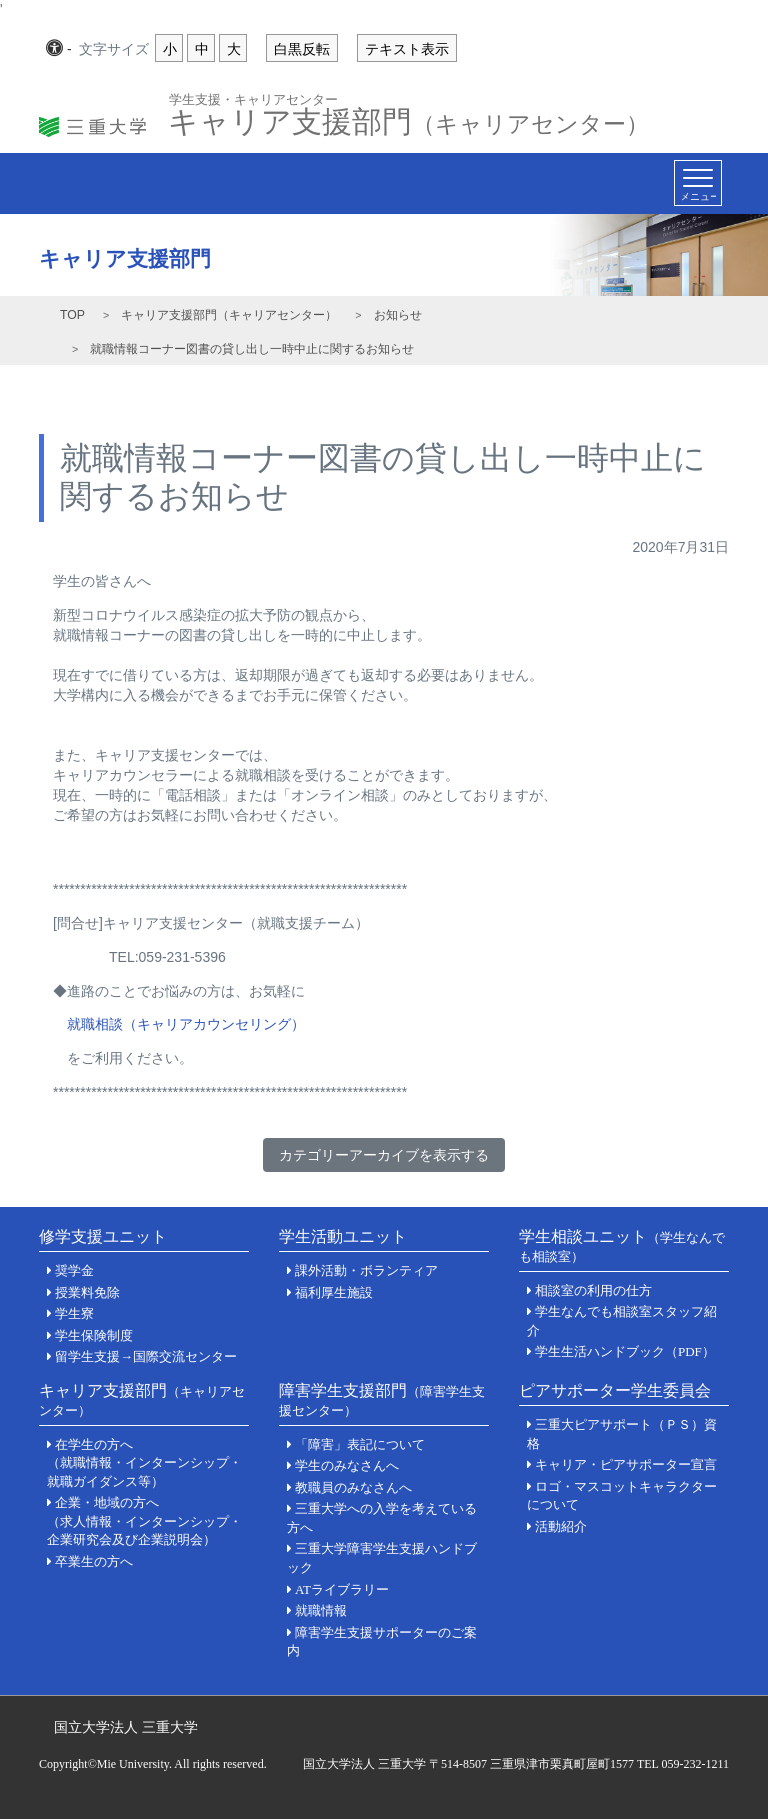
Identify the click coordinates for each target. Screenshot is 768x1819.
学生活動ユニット (343, 1236)
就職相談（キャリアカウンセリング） (186, 1024)
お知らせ (398, 315)
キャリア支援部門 (408, 116)
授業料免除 (87, 1292)
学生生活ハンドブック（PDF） (625, 1351)
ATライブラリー (342, 1589)
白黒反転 (302, 49)
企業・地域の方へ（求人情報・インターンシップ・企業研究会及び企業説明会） (144, 1521)
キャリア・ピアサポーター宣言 (626, 1464)
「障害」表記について (360, 1444)
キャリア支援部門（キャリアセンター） (229, 315)
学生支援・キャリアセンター (253, 98)
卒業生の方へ (94, 1561)
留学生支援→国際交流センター (146, 1356)
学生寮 (74, 1313)
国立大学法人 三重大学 (126, 1727)
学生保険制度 (94, 1335)
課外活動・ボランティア (366, 1270)
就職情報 (321, 1610)
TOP (72, 315)
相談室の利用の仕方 (593, 1290)
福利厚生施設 (334, 1292)
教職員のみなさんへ (353, 1487)
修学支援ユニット (103, 1236)
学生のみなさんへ (347, 1465)
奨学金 (74, 1270)
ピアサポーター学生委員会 (615, 1390)
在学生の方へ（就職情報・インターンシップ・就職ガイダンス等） (144, 1463)
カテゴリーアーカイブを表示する (384, 1155)
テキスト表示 (407, 49)
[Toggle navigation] (698, 183)
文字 (114, 50)
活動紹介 (561, 1526)
